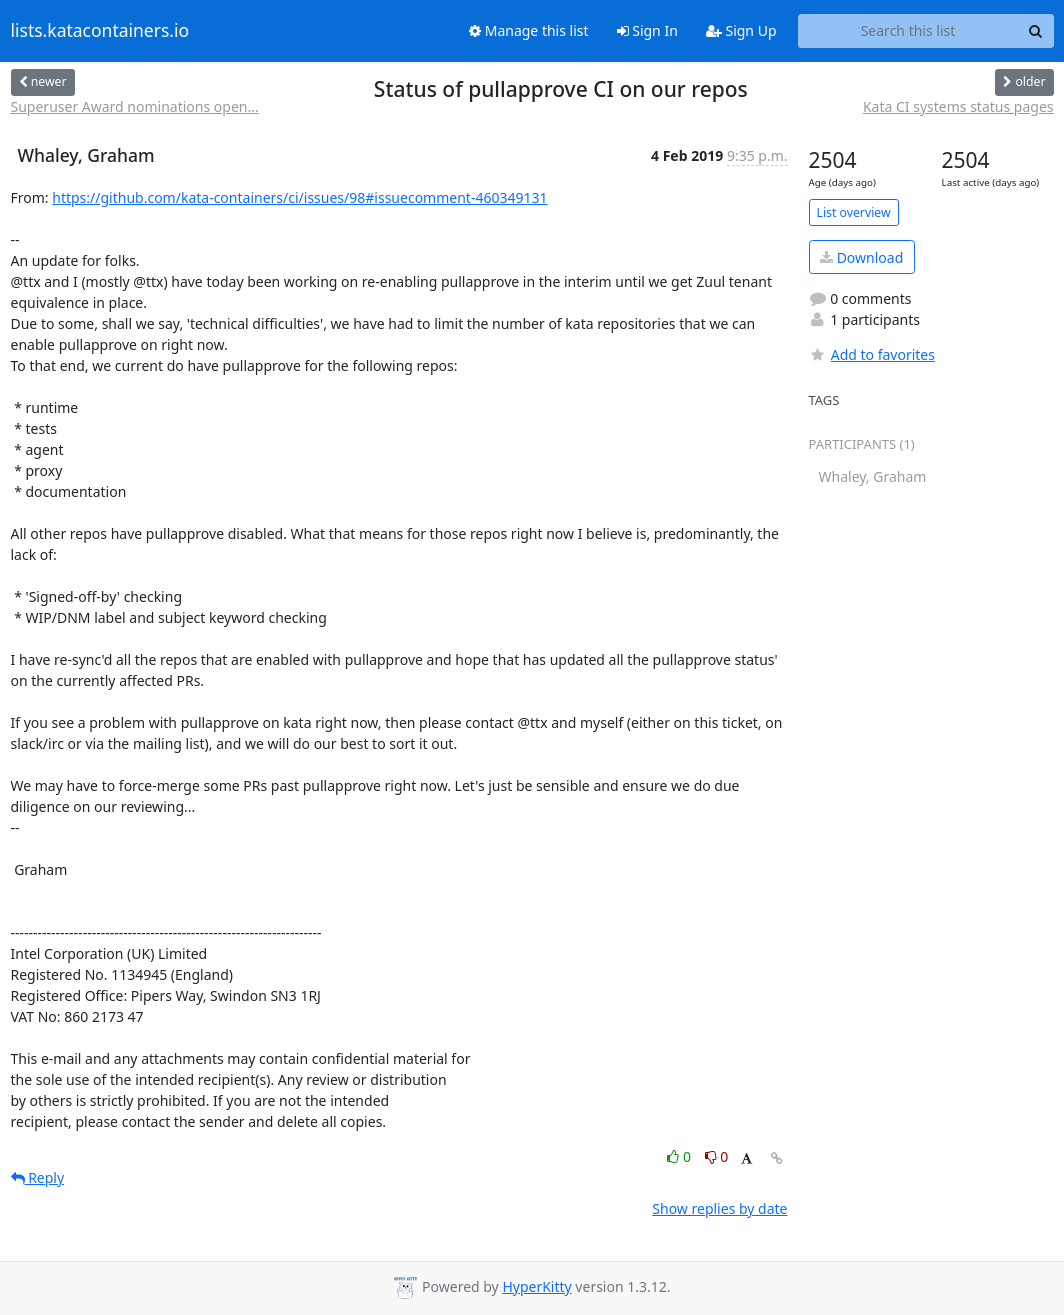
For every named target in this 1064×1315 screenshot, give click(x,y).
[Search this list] (908, 31)
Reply (38, 1177)
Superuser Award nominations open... (135, 106)
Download (861, 257)
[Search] (1036, 31)
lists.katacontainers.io (100, 31)
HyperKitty (536, 1286)
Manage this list (529, 30)
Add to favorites (872, 354)
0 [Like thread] (680, 1156)
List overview (854, 212)
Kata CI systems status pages (958, 106)
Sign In (647, 30)
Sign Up (741, 30)
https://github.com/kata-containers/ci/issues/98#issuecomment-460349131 (299, 197)
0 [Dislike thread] (717, 1156)
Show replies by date (719, 1208)
